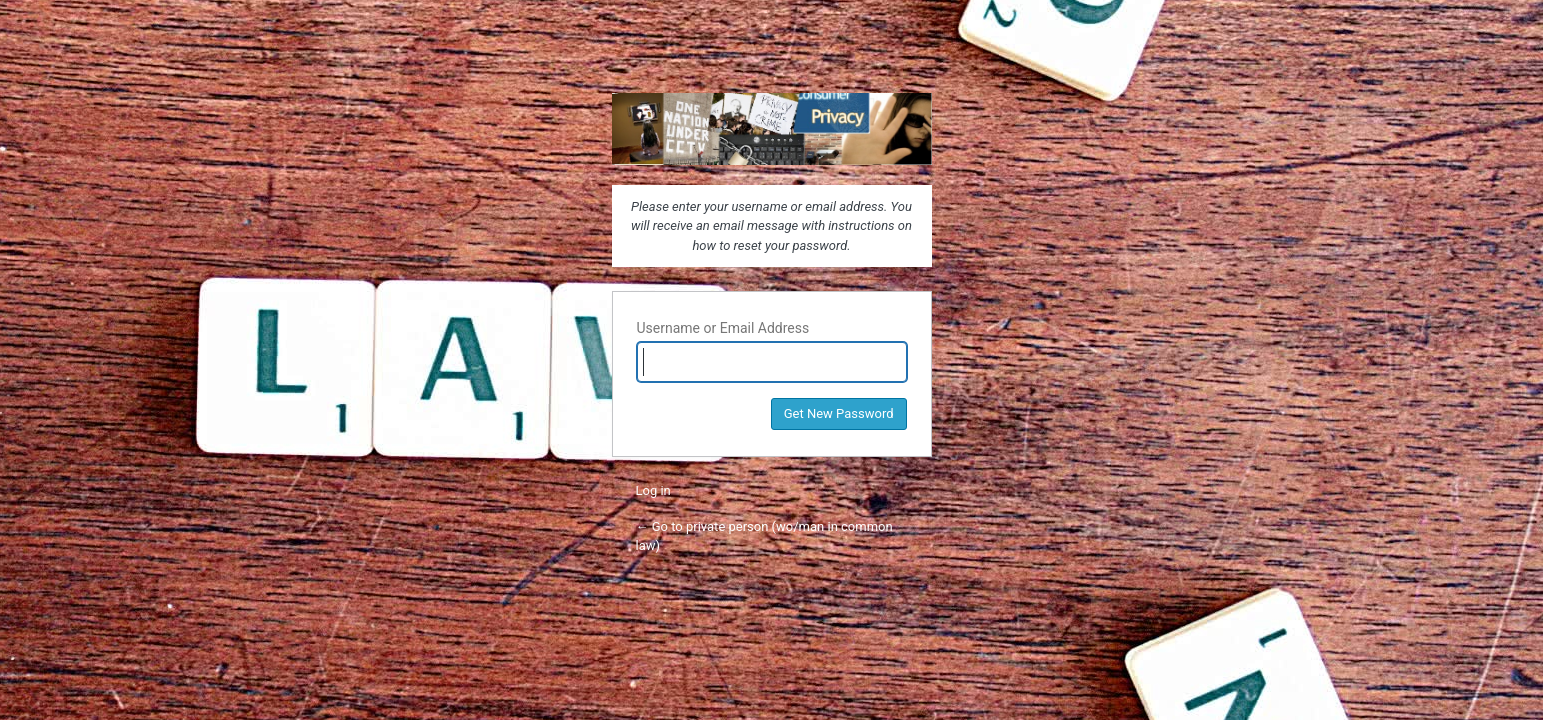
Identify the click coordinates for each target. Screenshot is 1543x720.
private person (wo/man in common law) (772, 129)
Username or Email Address (723, 328)
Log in (653, 490)
